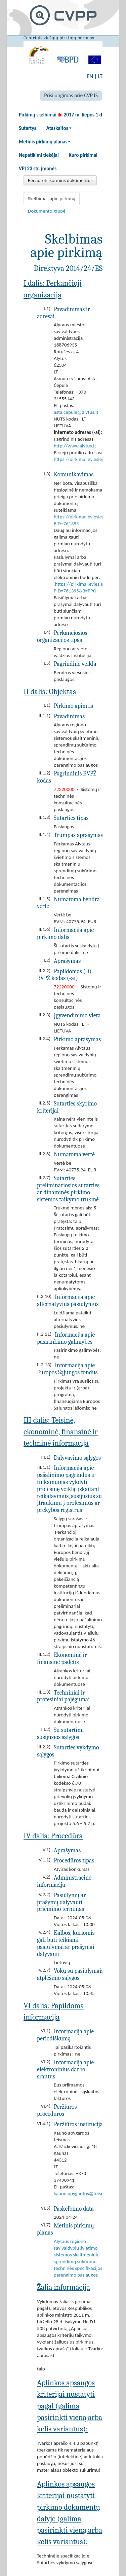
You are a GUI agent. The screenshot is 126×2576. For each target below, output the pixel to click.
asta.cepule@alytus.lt (76, 412)
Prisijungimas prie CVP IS (71, 95)
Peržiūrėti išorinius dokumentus (60, 180)
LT (100, 76)
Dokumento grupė (47, 211)
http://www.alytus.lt (75, 446)
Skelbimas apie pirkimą (51, 198)
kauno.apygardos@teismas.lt (84, 2193)
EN (90, 76)
